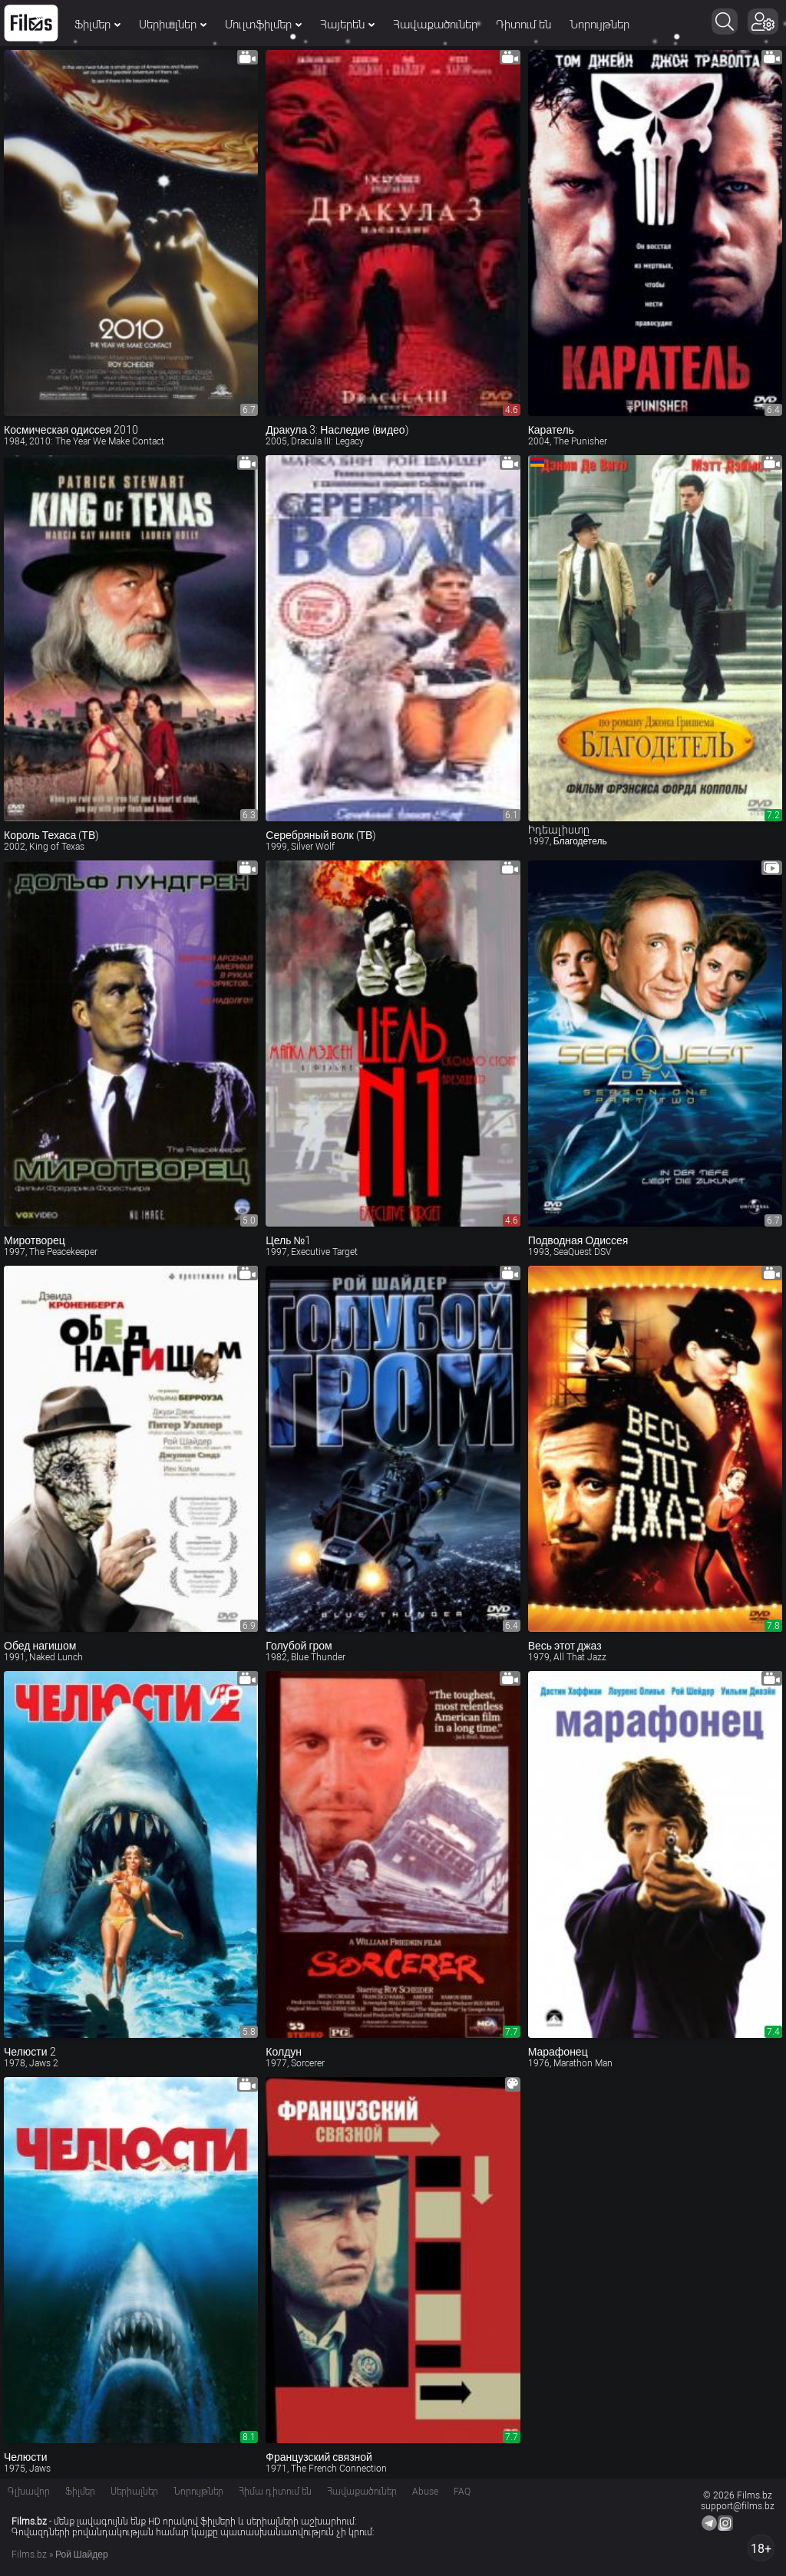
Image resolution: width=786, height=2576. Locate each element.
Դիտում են (523, 24)
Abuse (425, 2491)
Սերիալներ (172, 24)
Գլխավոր (29, 2491)
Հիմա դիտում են (275, 2491)
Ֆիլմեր (97, 24)
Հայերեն (347, 24)
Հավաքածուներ (435, 24)
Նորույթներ (599, 24)
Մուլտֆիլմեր (263, 24)
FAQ (462, 2491)
